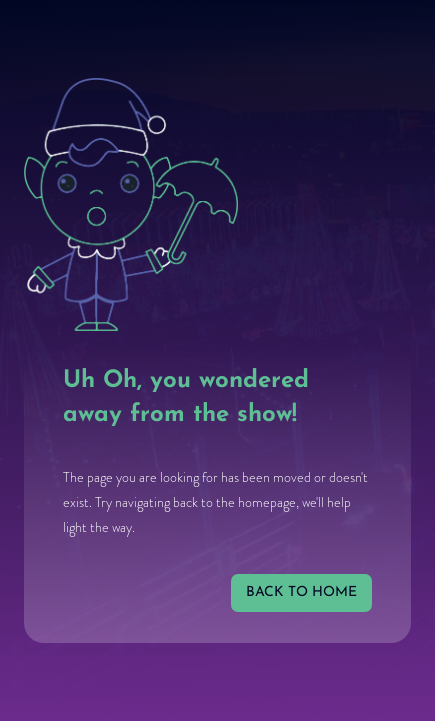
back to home (301, 592)
